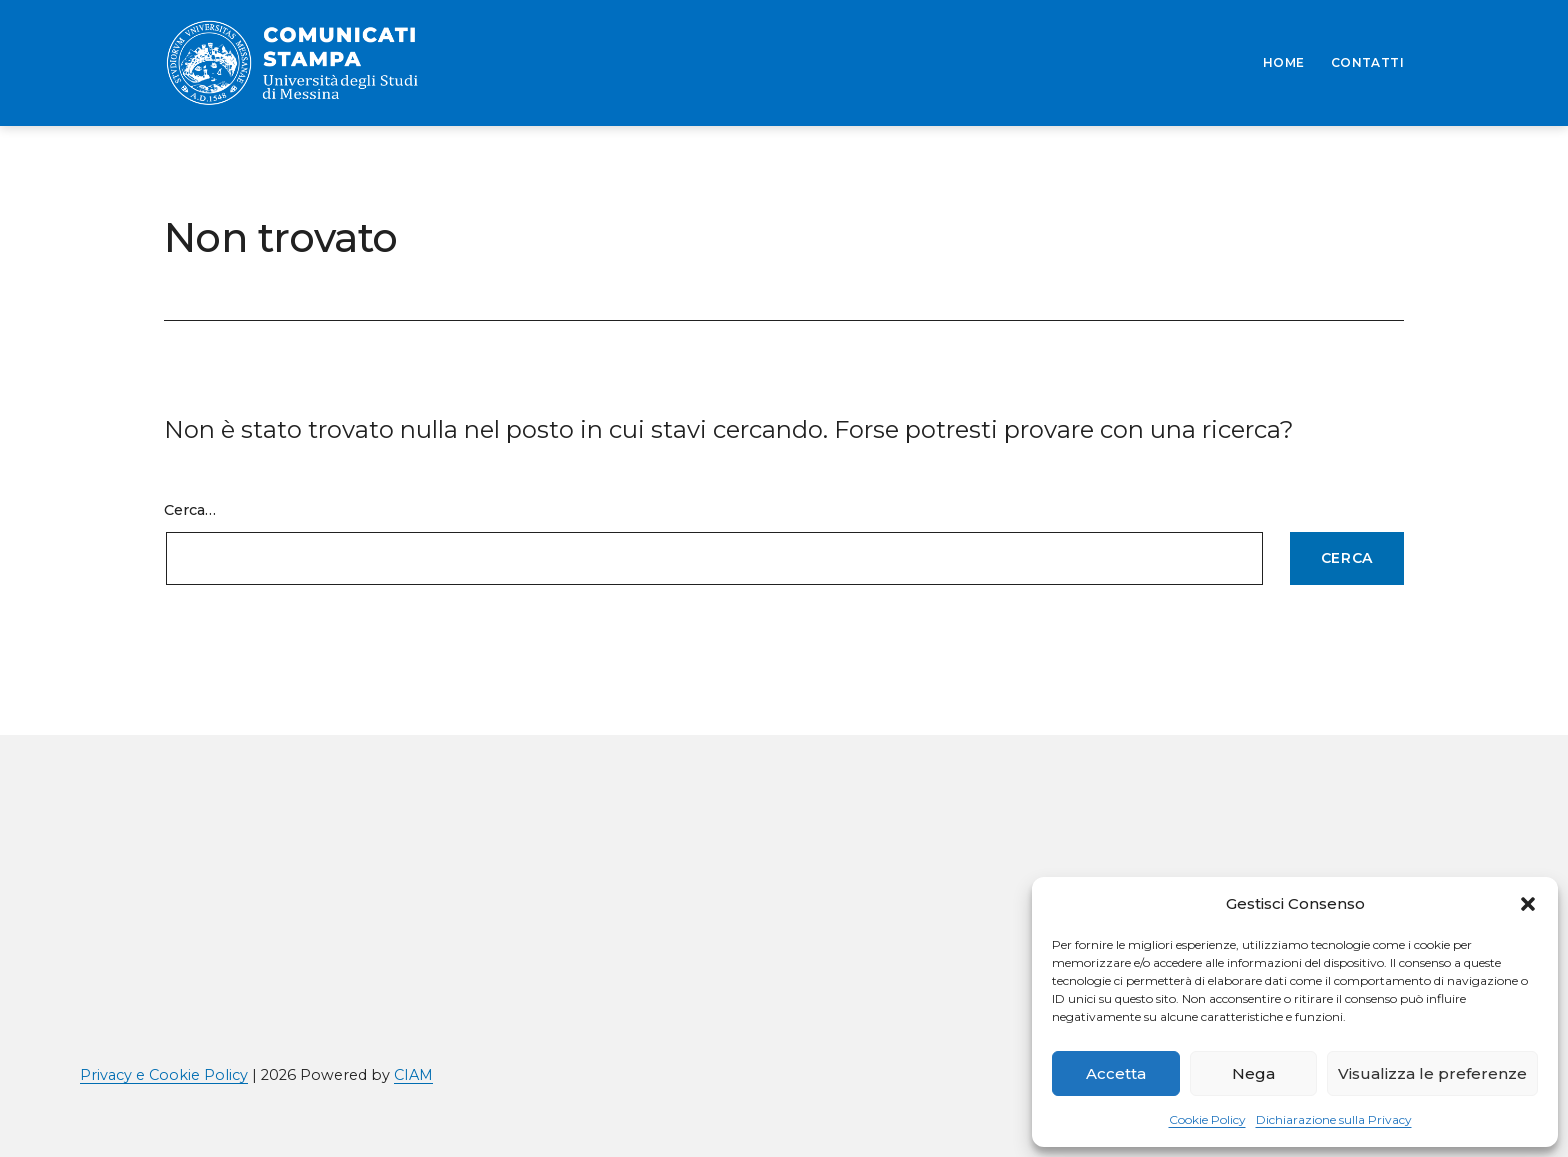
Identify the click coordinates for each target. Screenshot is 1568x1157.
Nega (1253, 1073)
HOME (1284, 62)
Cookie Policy (1207, 1119)
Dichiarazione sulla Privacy (1334, 1119)
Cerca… (190, 510)
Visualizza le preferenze (1432, 1073)
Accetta (1116, 1073)
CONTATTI (1367, 62)
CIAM (413, 1075)
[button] (1528, 904)
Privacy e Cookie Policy (164, 1075)
